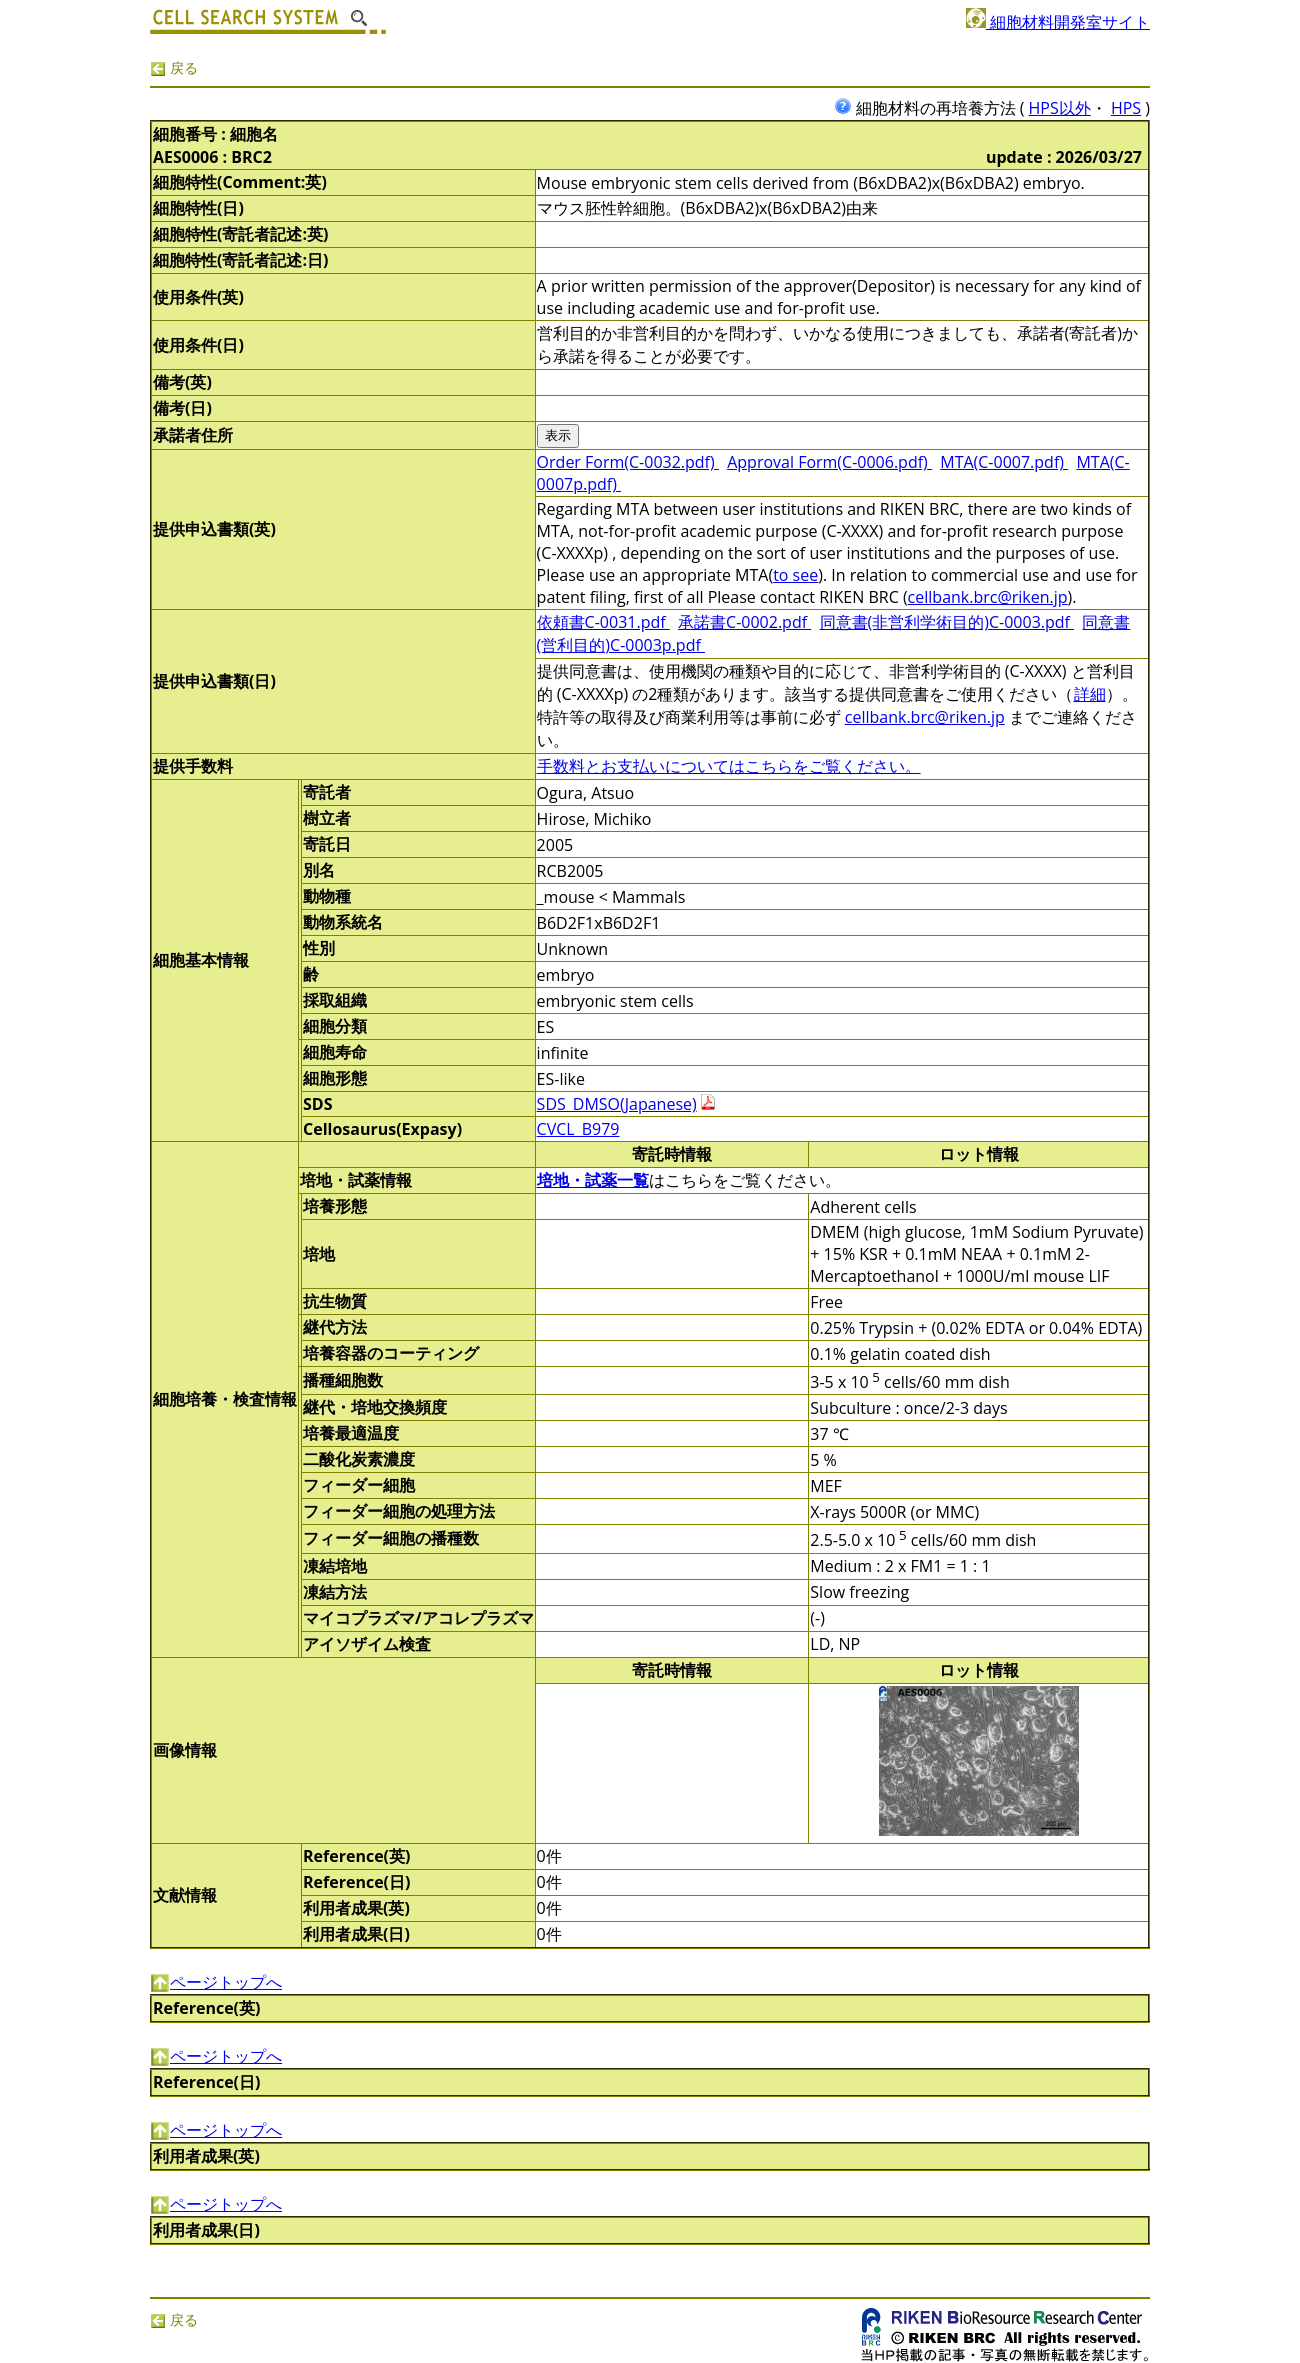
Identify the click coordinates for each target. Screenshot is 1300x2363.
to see (795, 575)
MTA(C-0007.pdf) (1004, 462)
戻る (174, 67)
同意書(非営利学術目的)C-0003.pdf (947, 622)
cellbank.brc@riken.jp (988, 597)
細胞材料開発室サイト (1058, 22)
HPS (1126, 108)
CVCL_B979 (578, 1129)
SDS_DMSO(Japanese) (617, 1104)
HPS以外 (1060, 108)
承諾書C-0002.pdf (744, 622)
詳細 (1090, 694)
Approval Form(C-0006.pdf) (829, 462)
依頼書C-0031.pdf (603, 622)
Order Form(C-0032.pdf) (628, 462)
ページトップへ (216, 1982)
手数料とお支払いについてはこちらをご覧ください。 (729, 766)
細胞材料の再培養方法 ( (931, 108)
